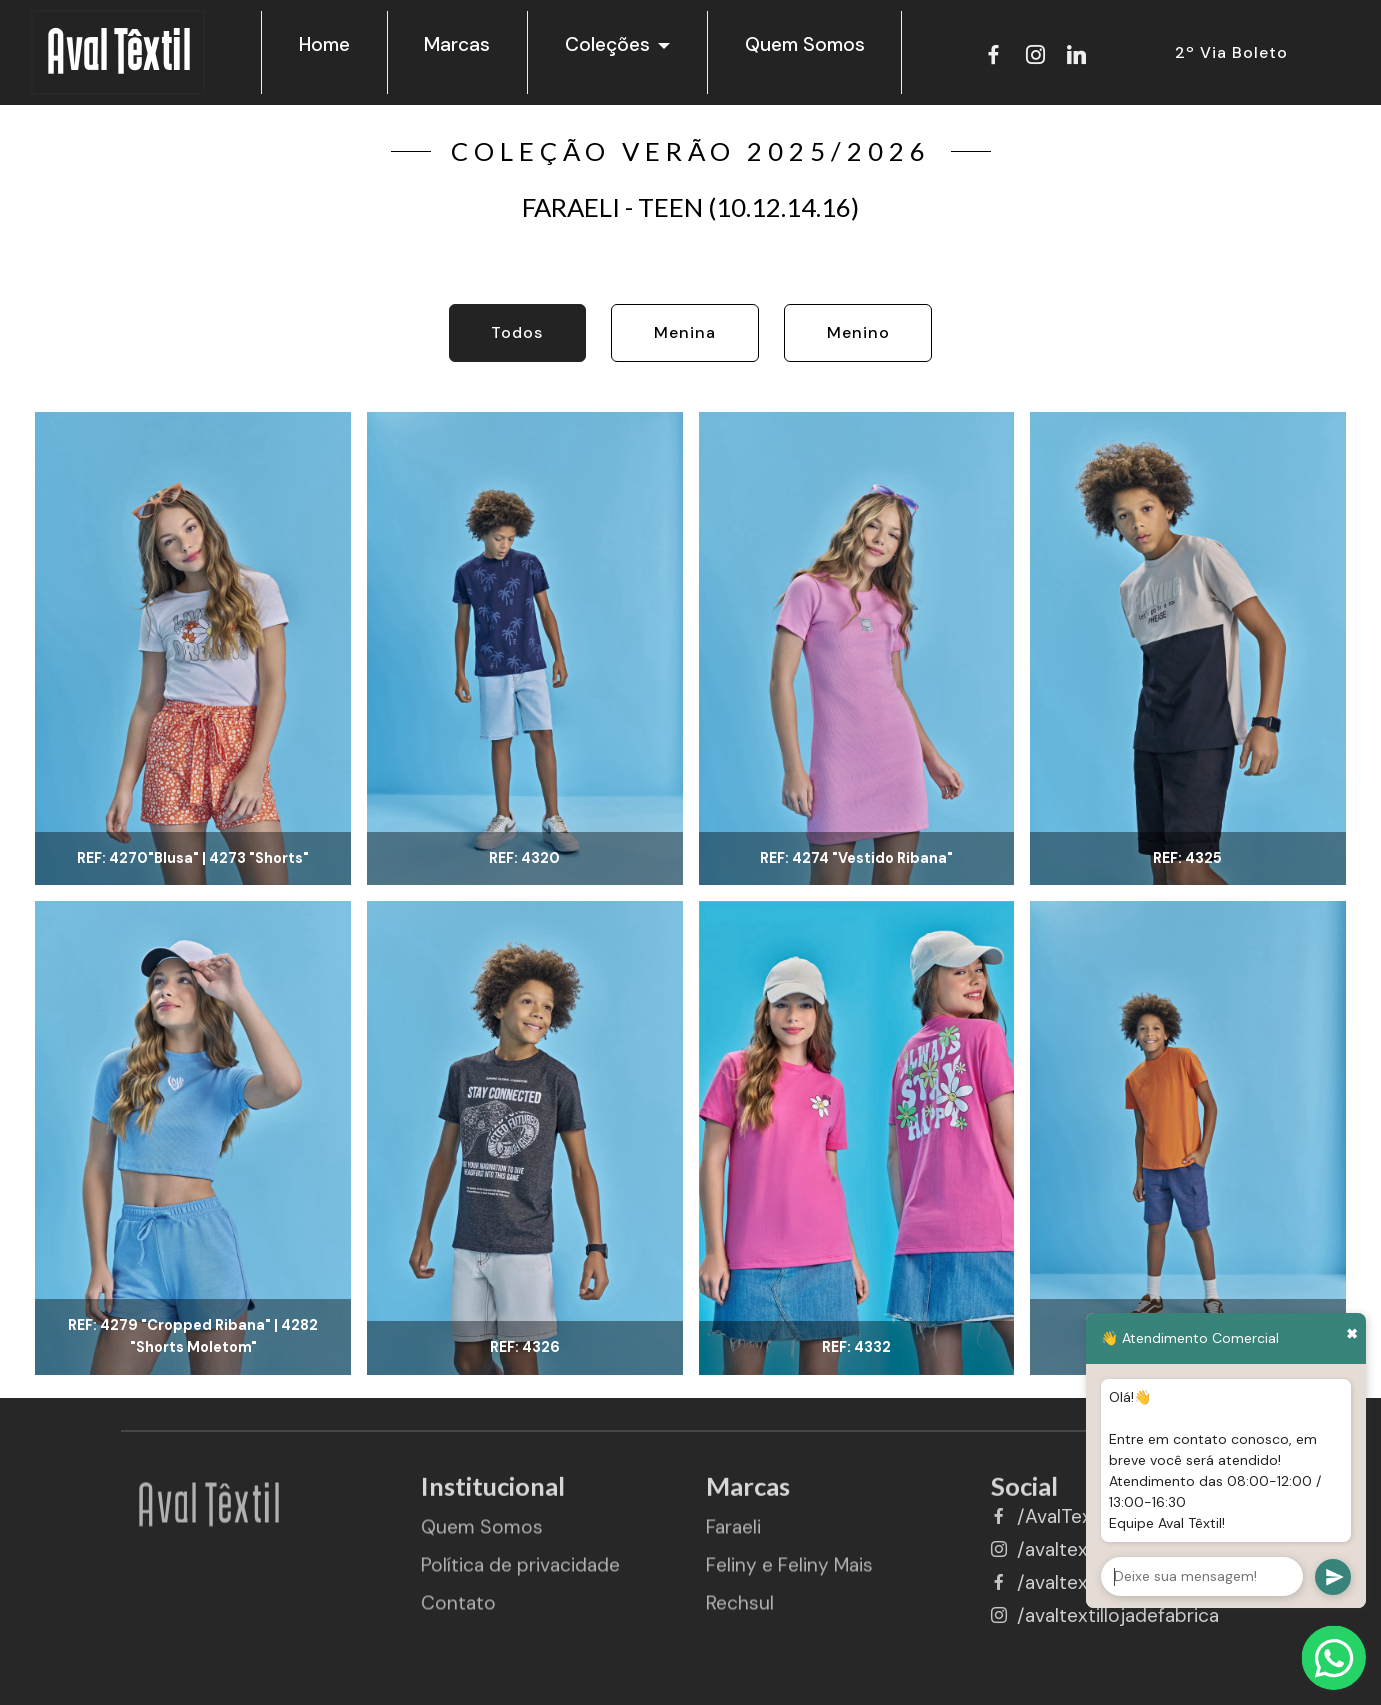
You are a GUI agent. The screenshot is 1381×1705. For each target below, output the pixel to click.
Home (324, 44)
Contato (458, 1615)
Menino (858, 332)
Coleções (607, 44)
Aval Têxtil (118, 54)
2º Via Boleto (1231, 52)
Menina (685, 332)
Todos (517, 332)
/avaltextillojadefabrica (1118, 1615)
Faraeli (733, 1540)
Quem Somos (805, 44)
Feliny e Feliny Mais (789, 1578)
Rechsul (740, 1615)
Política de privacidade (520, 1578)
